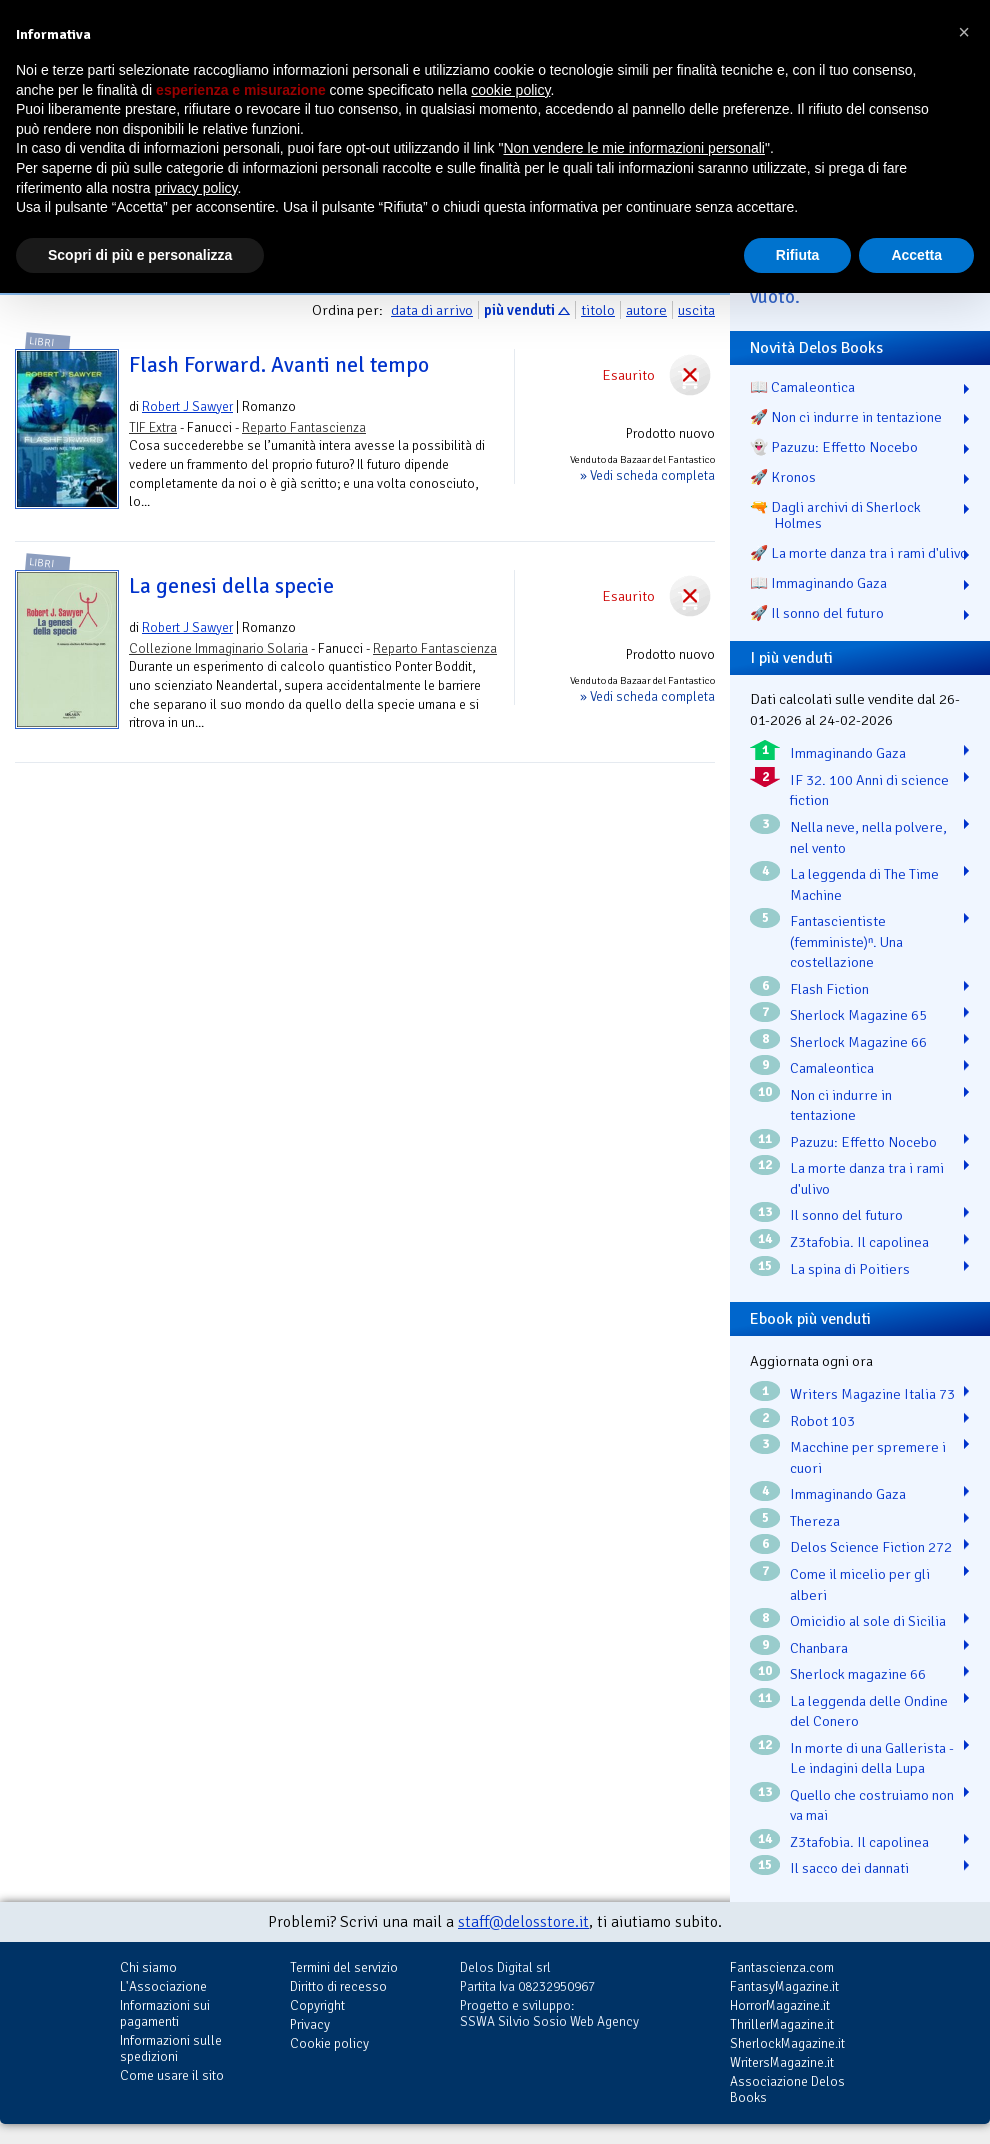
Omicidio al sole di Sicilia (868, 1621)
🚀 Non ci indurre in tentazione (846, 417)
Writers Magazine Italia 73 (872, 1394)
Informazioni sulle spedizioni (171, 2048)
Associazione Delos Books (787, 2089)
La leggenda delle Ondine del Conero (869, 1711)
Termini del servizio (344, 1967)
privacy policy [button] (196, 188)
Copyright (317, 2005)
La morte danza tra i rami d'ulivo (867, 1178)
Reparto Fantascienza (304, 427)
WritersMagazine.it (782, 2062)
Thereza (815, 1521)
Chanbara (819, 1648)
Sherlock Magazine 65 (858, 1015)
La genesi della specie (231, 586)
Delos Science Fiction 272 (871, 1547)
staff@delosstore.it (523, 1922)
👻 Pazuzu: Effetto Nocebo (834, 447)
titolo (598, 310)
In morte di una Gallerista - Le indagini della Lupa (872, 1758)
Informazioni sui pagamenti (165, 2013)
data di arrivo (432, 310)
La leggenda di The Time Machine (864, 884)
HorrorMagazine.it (780, 2005)
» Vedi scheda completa (647, 475)
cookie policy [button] (510, 90)
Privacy (310, 2024)
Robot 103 (822, 1421)
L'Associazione (163, 1986)
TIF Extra (153, 427)
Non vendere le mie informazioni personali (633, 148)
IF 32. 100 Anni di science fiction (869, 790)
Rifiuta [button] (798, 255)
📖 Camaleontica (802, 387)
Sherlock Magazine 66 (858, 1042)
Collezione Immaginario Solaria (218, 648)
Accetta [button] (916, 255)
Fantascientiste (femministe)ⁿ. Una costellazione (846, 941)
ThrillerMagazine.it (782, 2024)
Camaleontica (832, 1068)
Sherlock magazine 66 (858, 1674)
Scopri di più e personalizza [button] (140, 255)
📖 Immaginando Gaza (818, 583)
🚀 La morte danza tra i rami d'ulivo (859, 553)
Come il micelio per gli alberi (860, 1584)
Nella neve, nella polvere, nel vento (868, 837)
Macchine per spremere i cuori (868, 1457)
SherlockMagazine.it (787, 2043)
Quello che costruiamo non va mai (872, 1805)
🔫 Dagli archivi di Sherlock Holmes (835, 515)
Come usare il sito (172, 2075)
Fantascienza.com (782, 1967)
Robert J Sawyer (187, 406)
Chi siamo (148, 1967)
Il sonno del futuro (846, 1215)
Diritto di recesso (338, 1986)
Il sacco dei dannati (849, 1868)
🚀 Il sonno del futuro (817, 613)
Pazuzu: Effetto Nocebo (863, 1142)
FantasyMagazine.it (784, 1986)
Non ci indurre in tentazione (841, 1105)
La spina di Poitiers (850, 1269)
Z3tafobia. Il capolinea (859, 1242)
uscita (696, 310)
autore (646, 310)
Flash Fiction (829, 989)
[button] (964, 32)
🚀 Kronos (783, 477)
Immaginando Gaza (848, 753)
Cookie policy (329, 2043)
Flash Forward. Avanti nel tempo (279, 365)
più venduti (519, 310)
